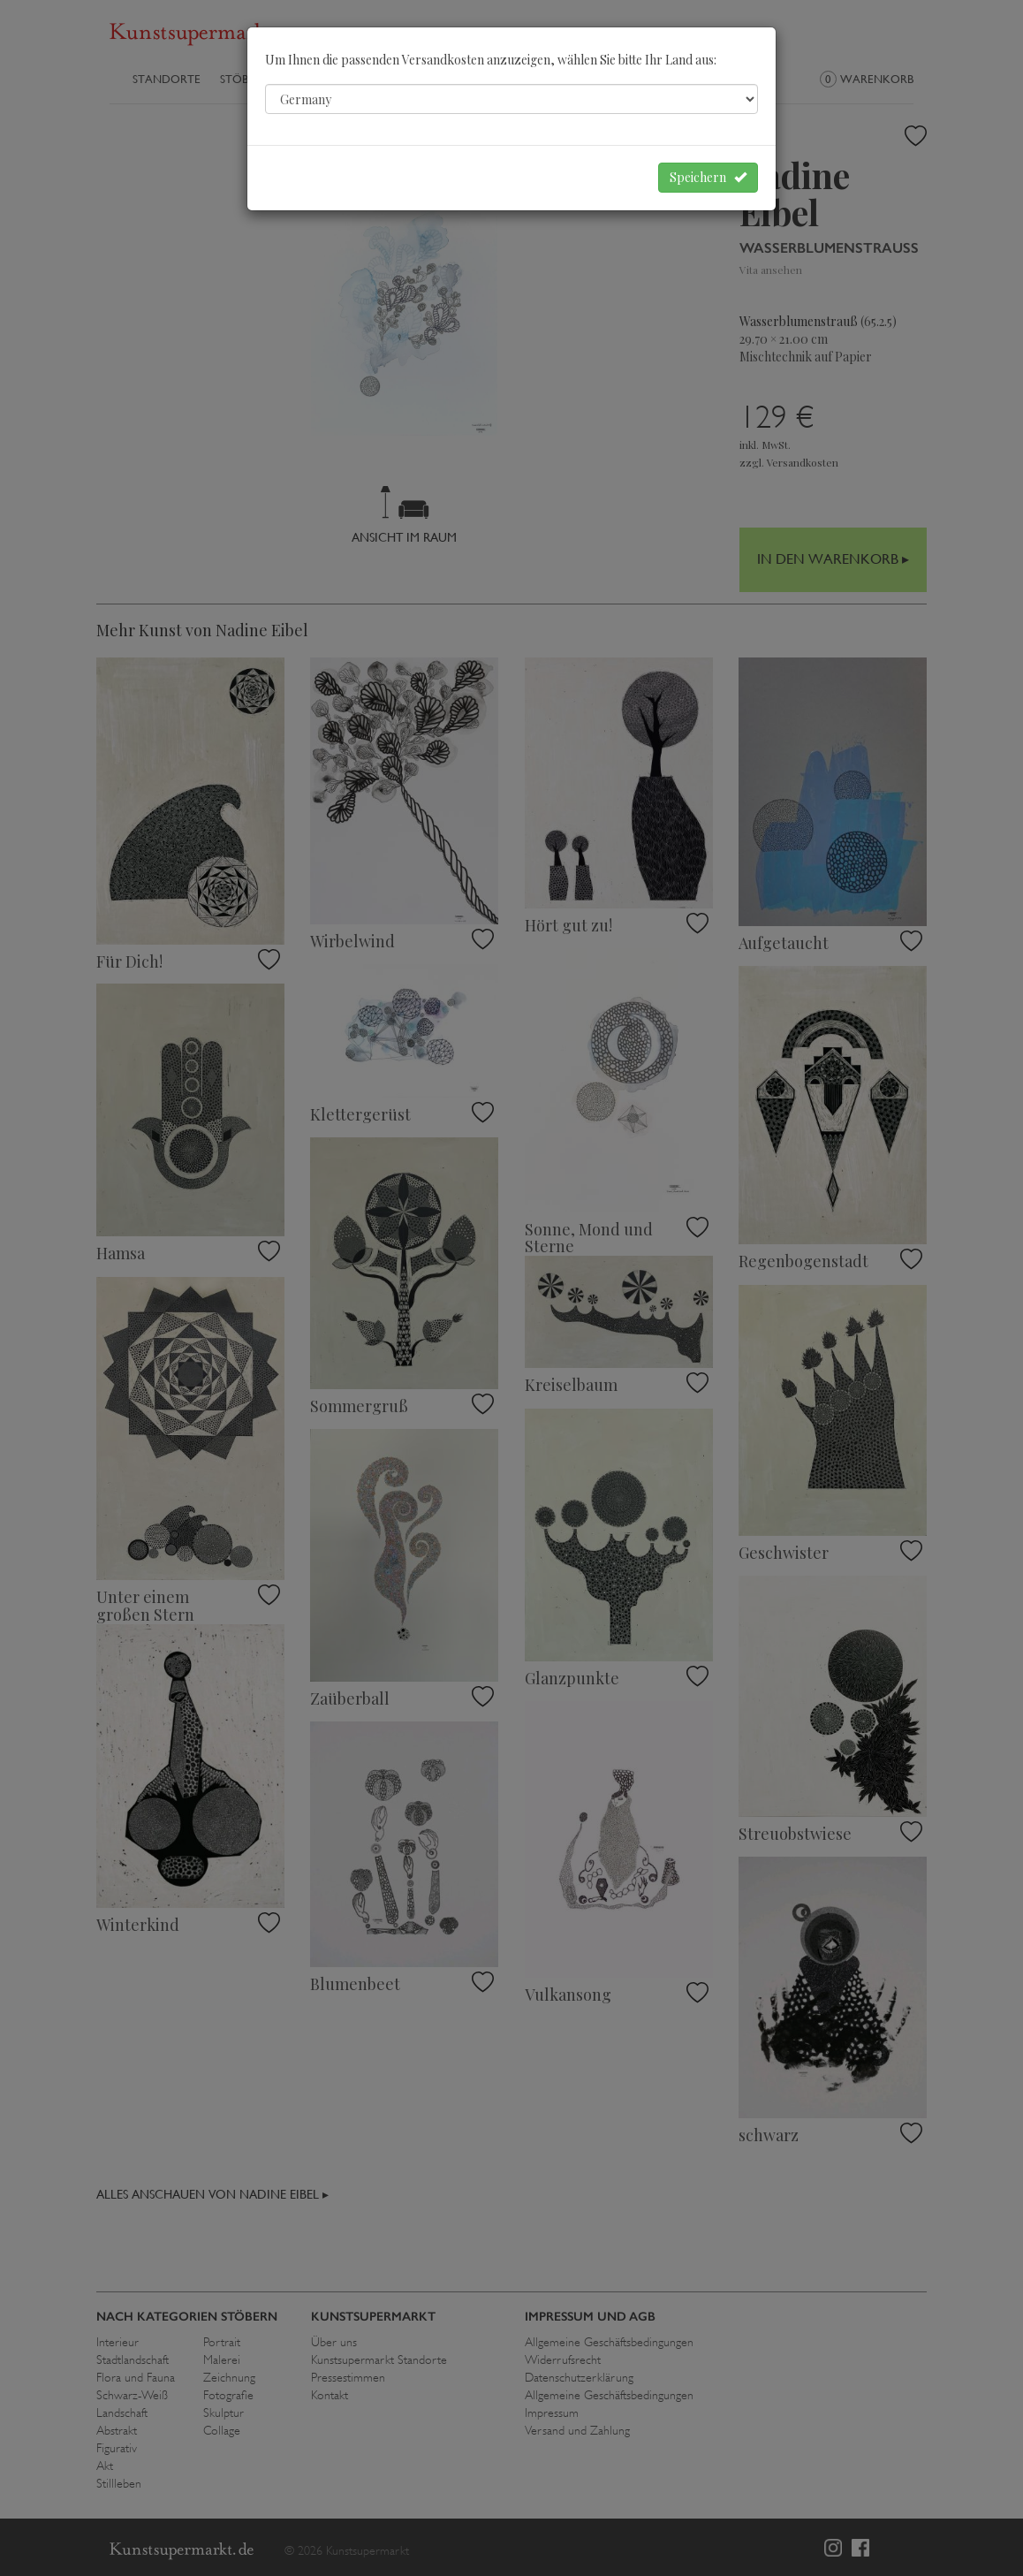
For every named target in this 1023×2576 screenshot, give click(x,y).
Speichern (708, 177)
